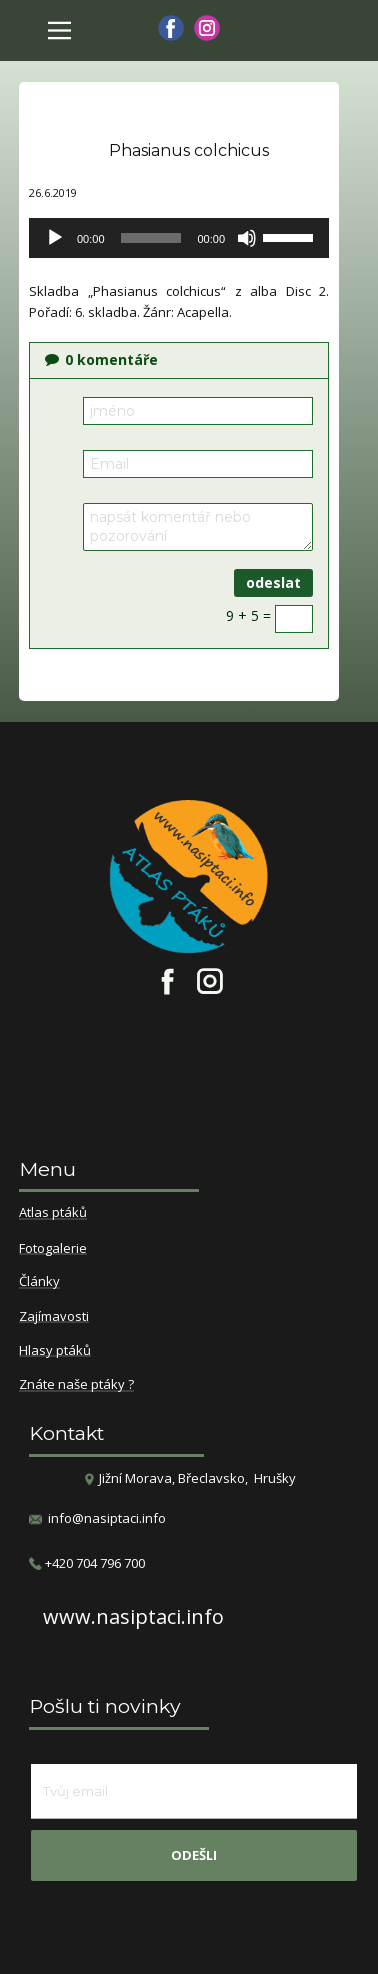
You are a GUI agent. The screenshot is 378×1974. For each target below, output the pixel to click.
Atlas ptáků (53, 1213)
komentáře (101, 359)
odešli (194, 1855)
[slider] (151, 238)
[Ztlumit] (247, 238)
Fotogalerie (53, 1249)
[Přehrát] (55, 238)
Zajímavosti (54, 1317)
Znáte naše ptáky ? (76, 1385)
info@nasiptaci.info (107, 1518)
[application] (179, 238)
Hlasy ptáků (55, 1351)
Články (39, 1282)
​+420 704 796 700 (87, 1563)
